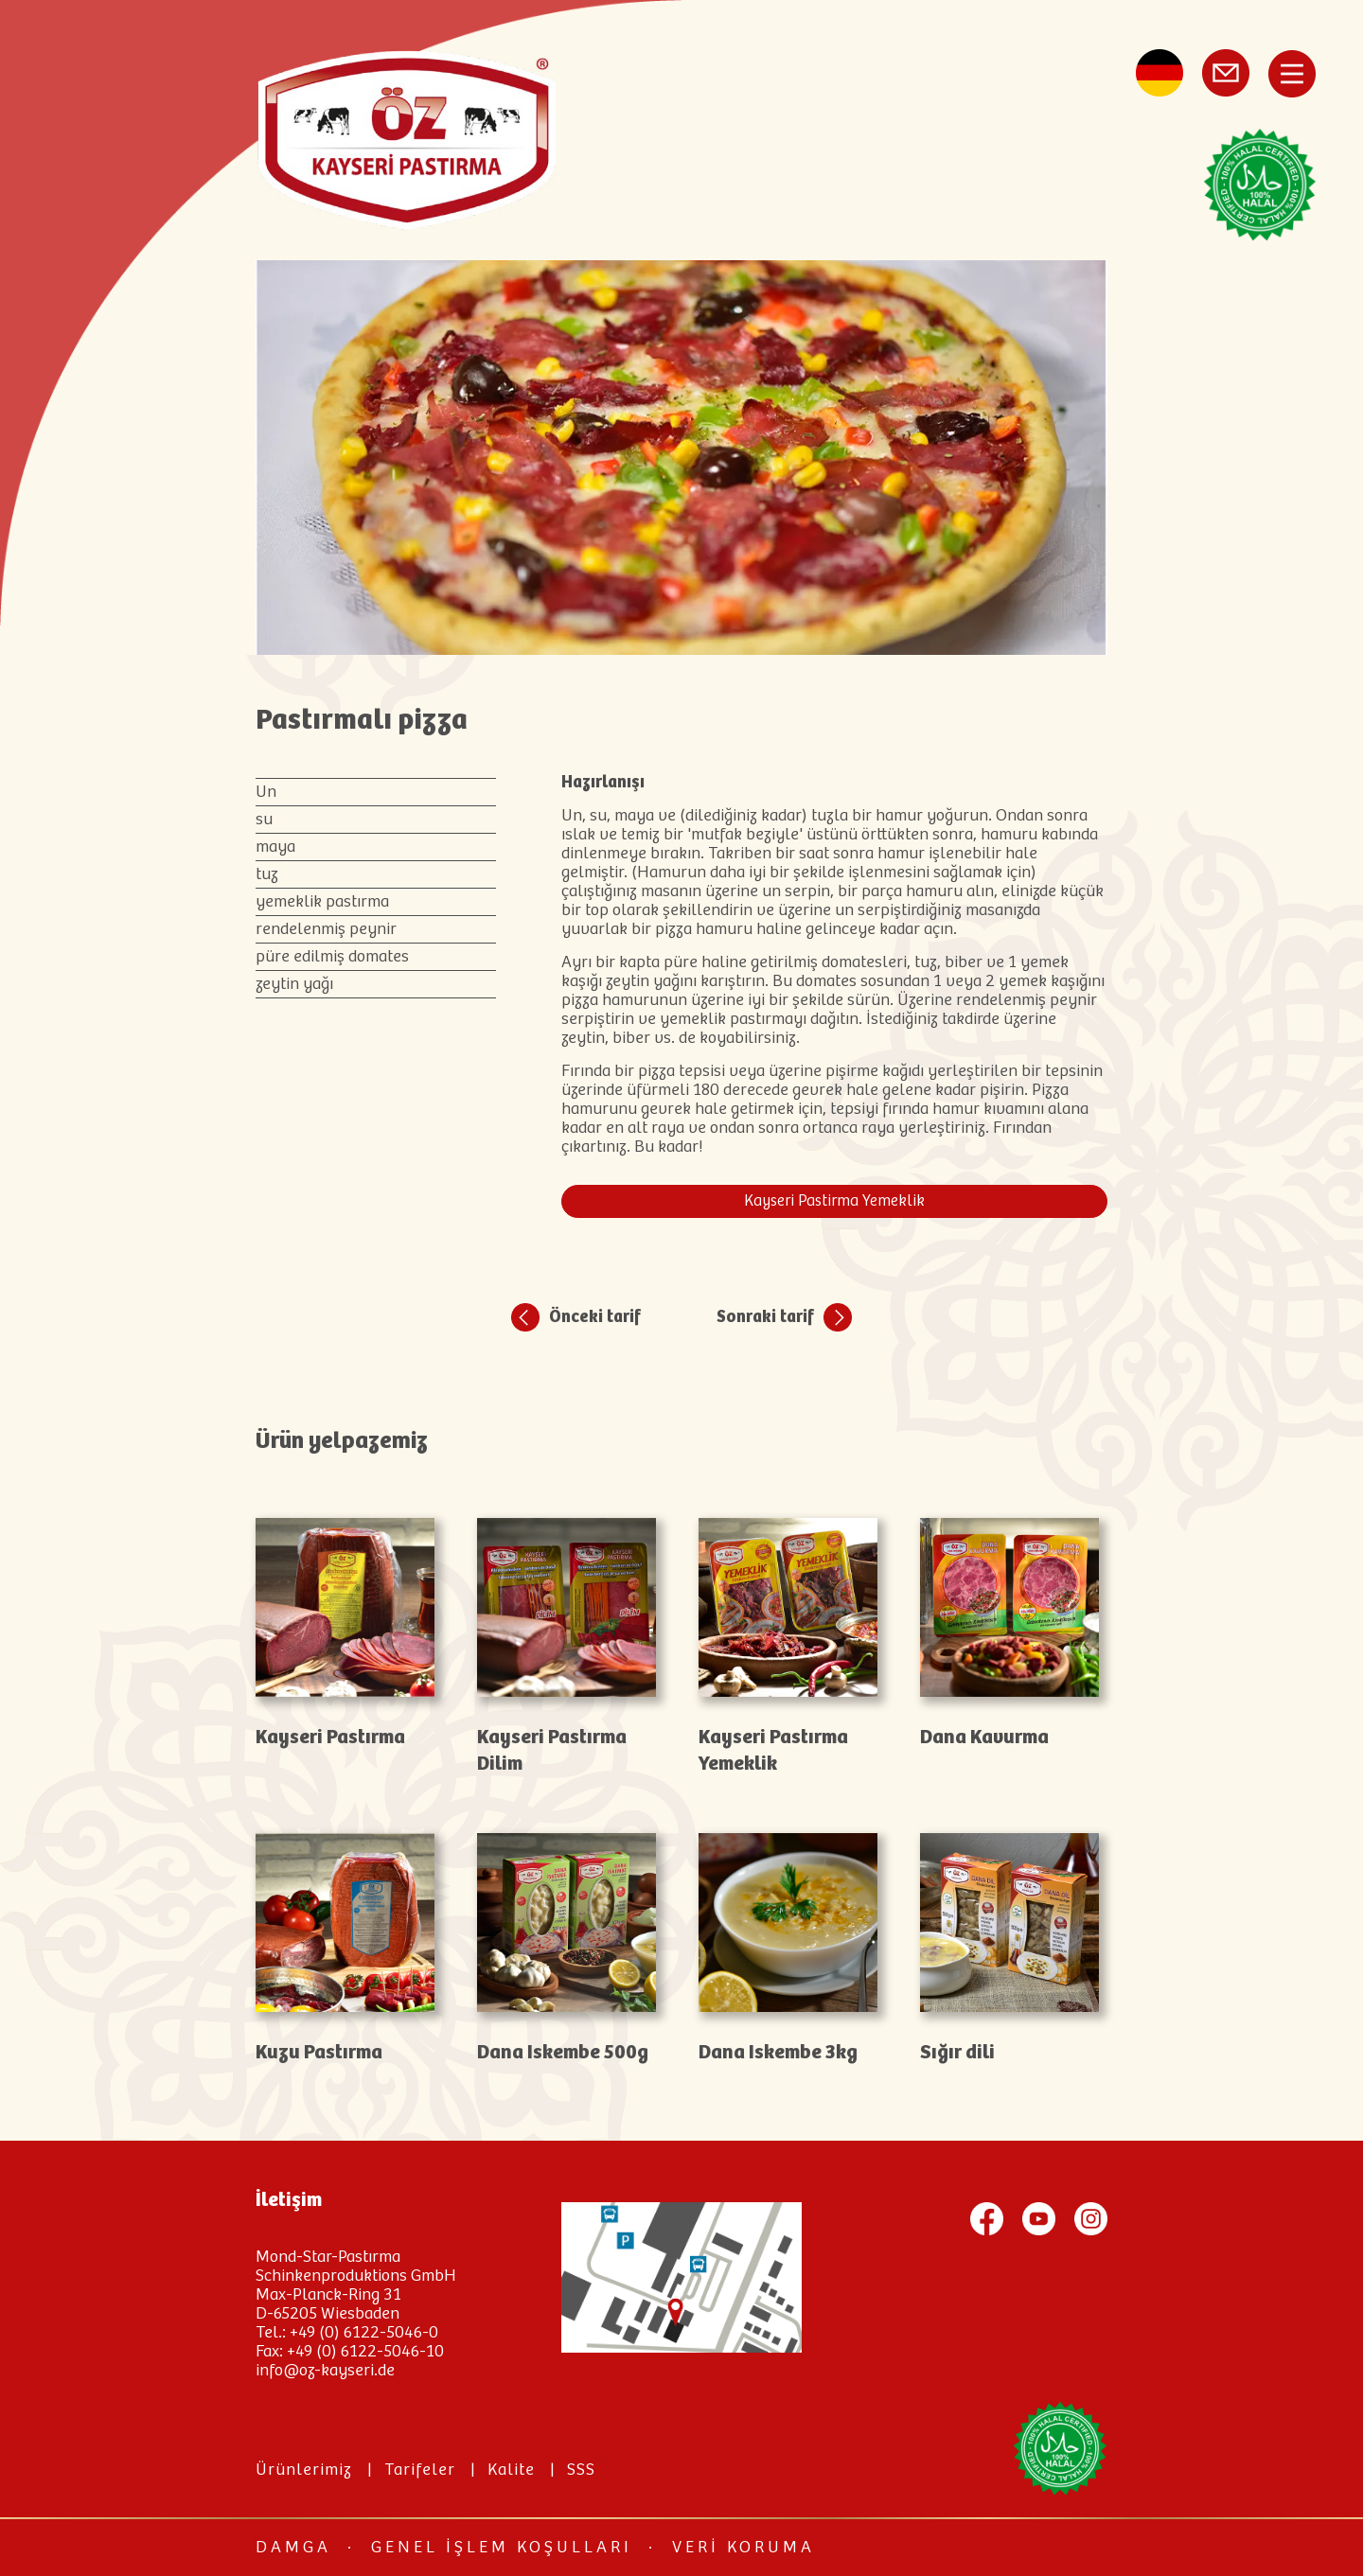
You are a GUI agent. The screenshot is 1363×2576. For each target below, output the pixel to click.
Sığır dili (957, 2052)
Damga (293, 2547)
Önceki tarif (595, 1317)
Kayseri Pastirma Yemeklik (834, 1201)
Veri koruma (743, 2547)
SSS (581, 2470)
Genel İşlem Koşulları (501, 2547)
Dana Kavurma (984, 1737)
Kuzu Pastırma (319, 2052)
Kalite (511, 2470)
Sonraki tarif (765, 1317)
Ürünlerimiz (304, 2470)
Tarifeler (419, 2470)
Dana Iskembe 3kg (778, 2052)
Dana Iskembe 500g (562, 2052)
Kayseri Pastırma (330, 1737)
